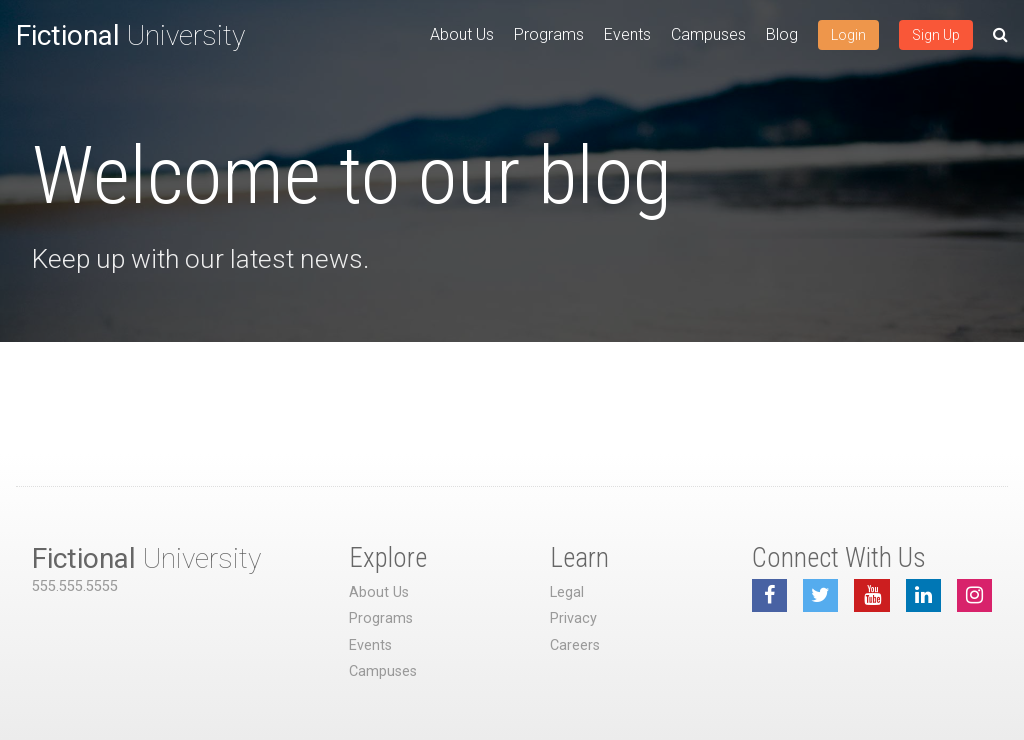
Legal (567, 592)
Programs (549, 34)
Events (627, 34)
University (130, 35)
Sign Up (936, 35)
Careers (575, 645)
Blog (782, 34)
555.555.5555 (75, 586)
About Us (462, 34)
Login (848, 35)
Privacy (573, 618)
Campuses (708, 34)
